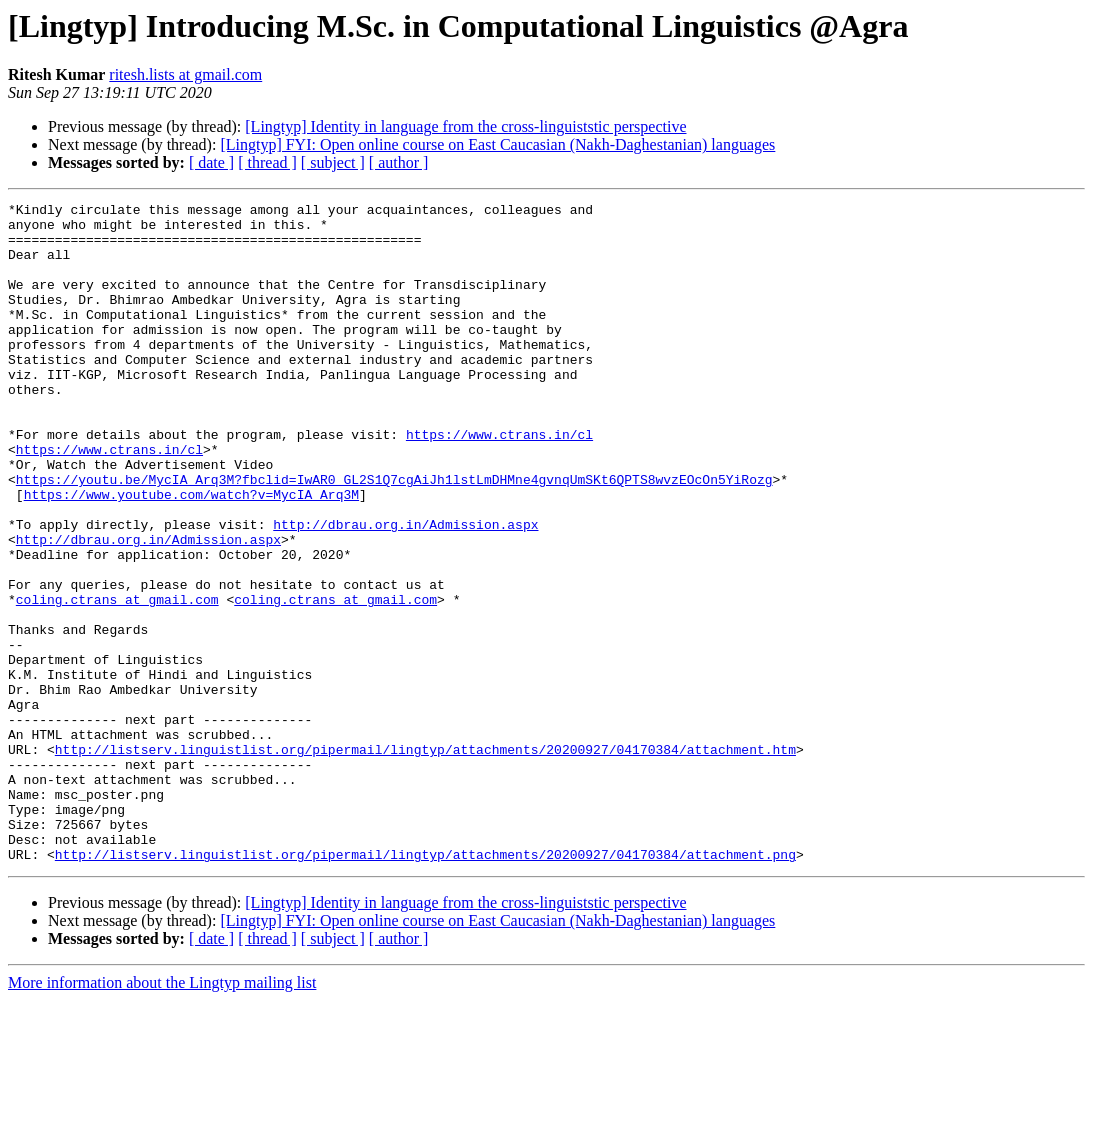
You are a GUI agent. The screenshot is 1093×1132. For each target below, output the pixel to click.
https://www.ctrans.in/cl (499, 482)
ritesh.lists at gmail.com (185, 74)
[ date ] (211, 162)
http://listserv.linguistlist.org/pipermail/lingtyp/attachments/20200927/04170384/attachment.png (425, 986)
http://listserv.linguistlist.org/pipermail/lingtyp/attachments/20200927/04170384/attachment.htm (425, 860)
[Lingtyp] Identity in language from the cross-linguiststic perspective (465, 126)
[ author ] (399, 162)
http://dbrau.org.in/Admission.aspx (405, 590)
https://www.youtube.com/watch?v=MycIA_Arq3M (191, 554)
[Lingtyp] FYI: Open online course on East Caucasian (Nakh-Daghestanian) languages (497, 144)
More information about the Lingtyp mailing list (162, 1114)
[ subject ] (333, 162)
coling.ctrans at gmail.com (117, 680)
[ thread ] (267, 162)
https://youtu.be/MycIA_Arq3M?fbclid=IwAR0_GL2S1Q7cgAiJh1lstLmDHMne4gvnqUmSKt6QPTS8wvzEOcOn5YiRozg (394, 536)
